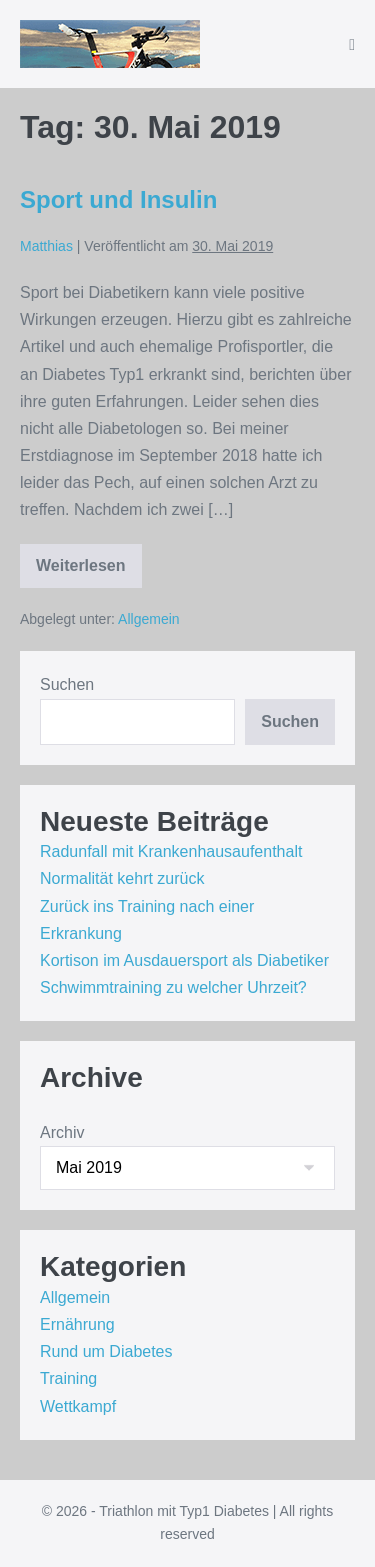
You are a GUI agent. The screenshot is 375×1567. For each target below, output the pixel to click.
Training (68, 1378)
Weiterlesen (84, 572)
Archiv (62, 1132)
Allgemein (148, 619)
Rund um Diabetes (106, 1351)
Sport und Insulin (118, 199)
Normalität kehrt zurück (122, 878)
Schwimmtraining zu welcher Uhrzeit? (173, 987)
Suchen (67, 684)
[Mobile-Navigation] (352, 45)
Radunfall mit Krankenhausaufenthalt (171, 851)
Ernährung (77, 1324)
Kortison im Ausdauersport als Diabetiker (184, 960)
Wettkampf (78, 1406)
